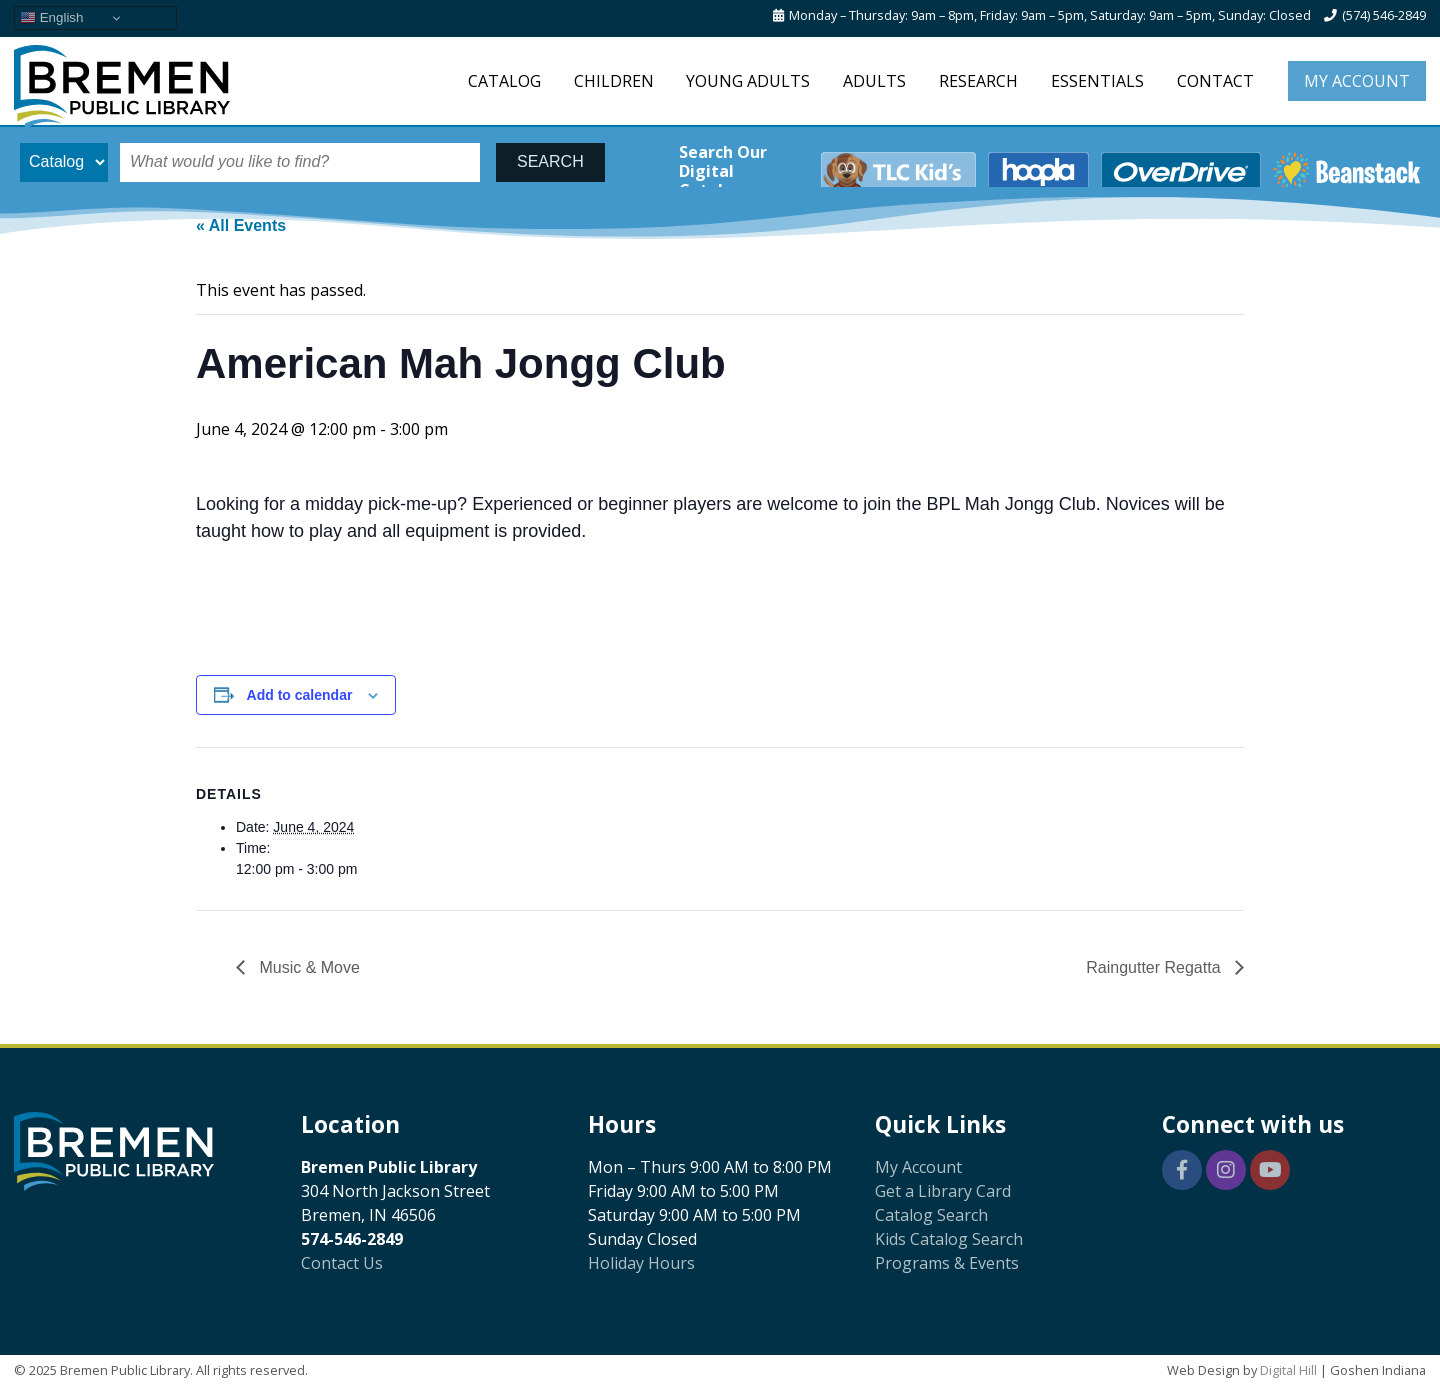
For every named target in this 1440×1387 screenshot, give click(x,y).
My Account (1357, 81)
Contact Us (342, 1263)
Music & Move (307, 967)
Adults (874, 81)
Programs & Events (947, 1263)
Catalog (504, 81)
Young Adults (748, 81)
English (51, 18)
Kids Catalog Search (949, 1239)
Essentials (1097, 81)
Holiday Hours (641, 1263)
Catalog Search (931, 1215)
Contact (1215, 81)
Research (978, 81)
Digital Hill (1288, 1370)
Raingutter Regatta (1155, 967)
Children (614, 81)
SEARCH (550, 161)
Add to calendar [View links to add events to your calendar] (300, 695)
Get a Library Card (943, 1191)
